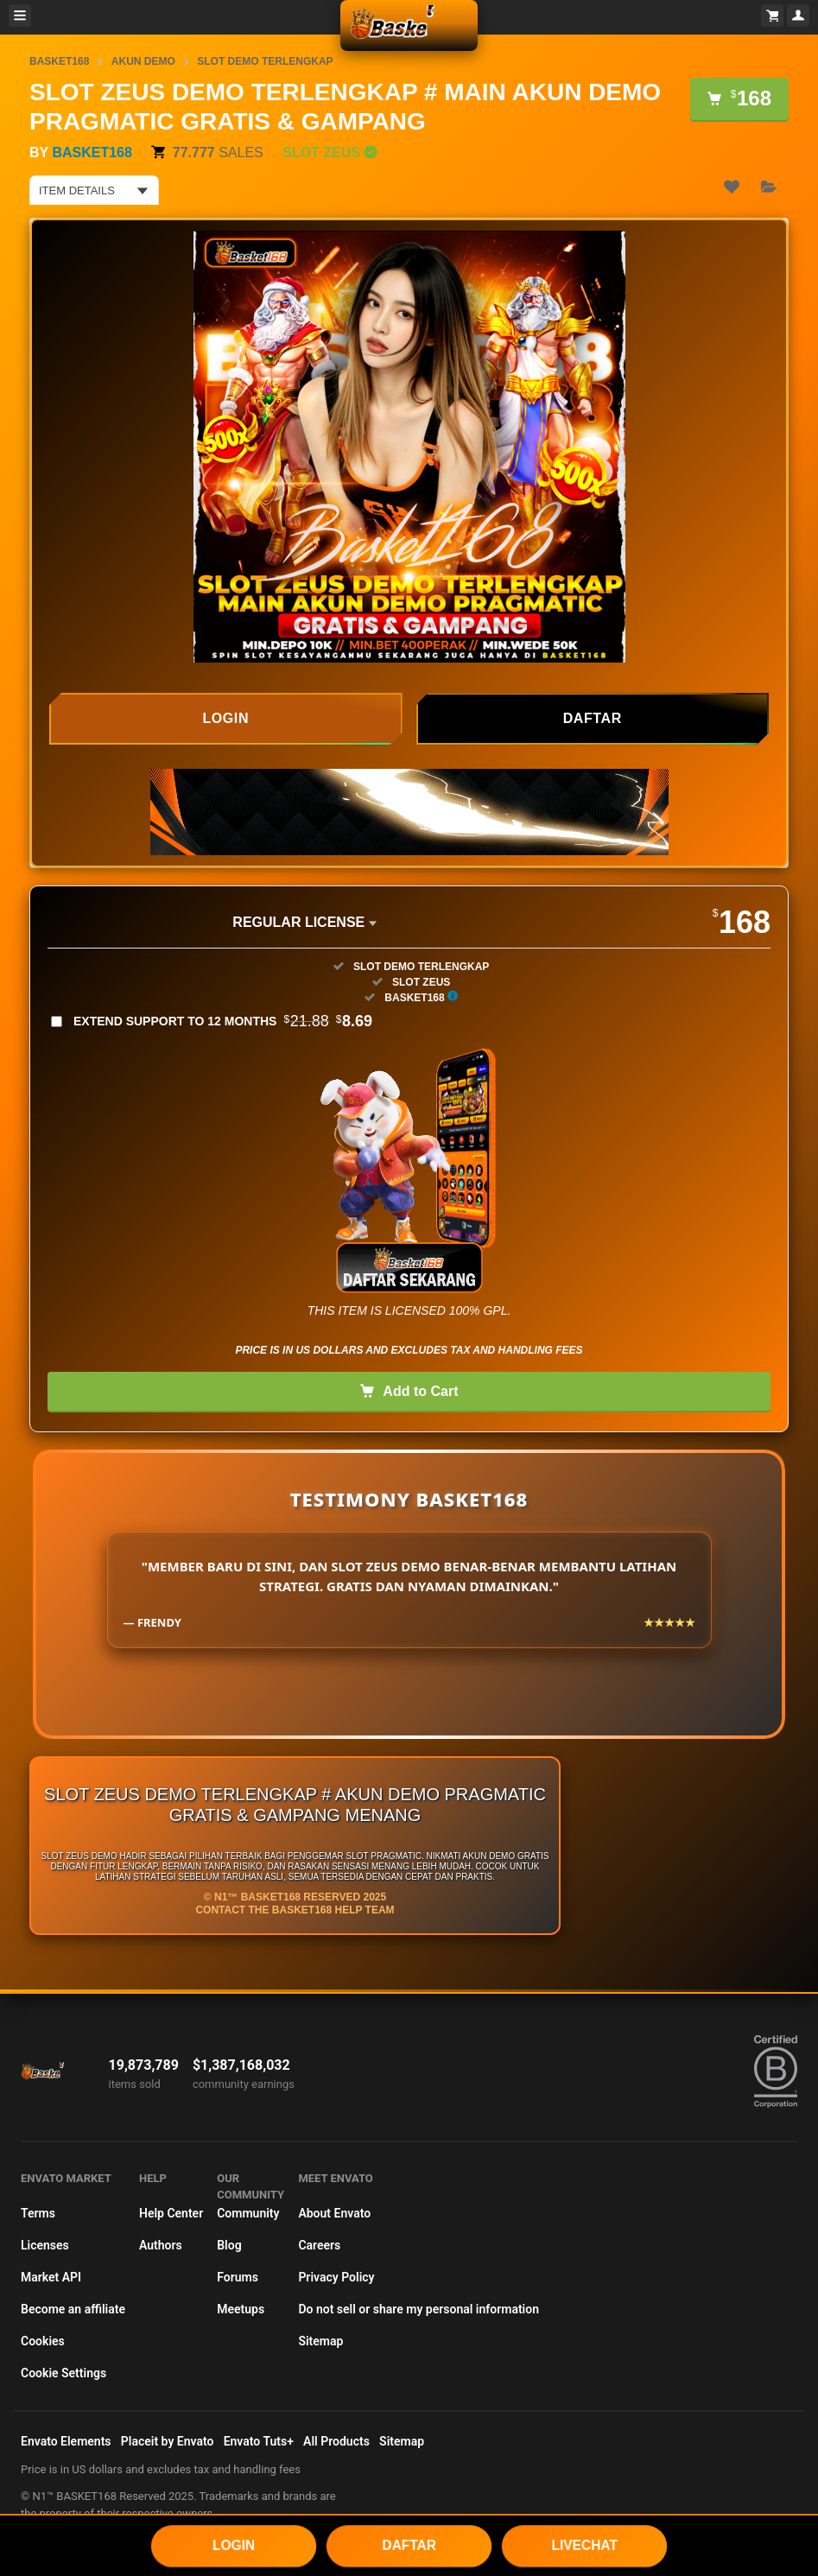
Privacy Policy (336, 2277)
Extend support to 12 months (222, 1021)
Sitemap (320, 2341)
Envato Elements (66, 2441)
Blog (229, 2245)
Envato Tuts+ (259, 2441)
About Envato (334, 2213)
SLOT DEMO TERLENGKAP (265, 61)
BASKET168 (59, 61)
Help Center (171, 2213)
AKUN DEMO (143, 61)
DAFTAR (409, 2544)
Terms (38, 2213)
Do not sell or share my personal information (418, 2309)
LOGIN (233, 2544)
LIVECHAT (585, 2544)
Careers (319, 2245)
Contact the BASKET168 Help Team (294, 1910)
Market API (51, 2277)
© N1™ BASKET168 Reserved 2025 (295, 1897)
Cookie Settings (63, 2373)
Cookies (43, 2341)
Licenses (45, 2245)
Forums (237, 2277)
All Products (336, 2441)
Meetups (240, 2309)
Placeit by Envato (167, 2441)
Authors (160, 2245)
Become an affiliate (73, 2309)
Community (248, 2213)
